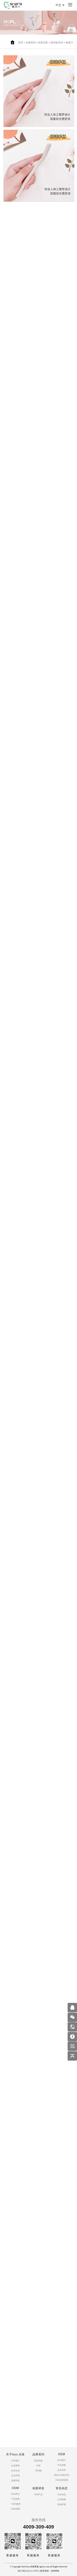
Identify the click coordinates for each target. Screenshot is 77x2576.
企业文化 (15, 2470)
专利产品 (38, 2494)
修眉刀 (69, 42)
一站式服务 (15, 2504)
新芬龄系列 (57, 42)
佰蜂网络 (55, 2571)
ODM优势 (15, 2509)
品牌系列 (31, 42)
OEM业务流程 (61, 2480)
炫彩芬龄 (43, 42)
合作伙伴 (61, 2470)
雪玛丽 (38, 2470)
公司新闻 (61, 2499)
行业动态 (61, 2494)
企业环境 (15, 2475)
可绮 (38, 2465)
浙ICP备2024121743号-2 (29, 2571)
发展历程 (15, 2480)
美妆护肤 (61, 2504)
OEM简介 (61, 2460)
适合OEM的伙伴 (61, 2475)
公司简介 (15, 2460)
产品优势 (61, 2465)
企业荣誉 (15, 2465)
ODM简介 (15, 2494)
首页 (20, 42)
